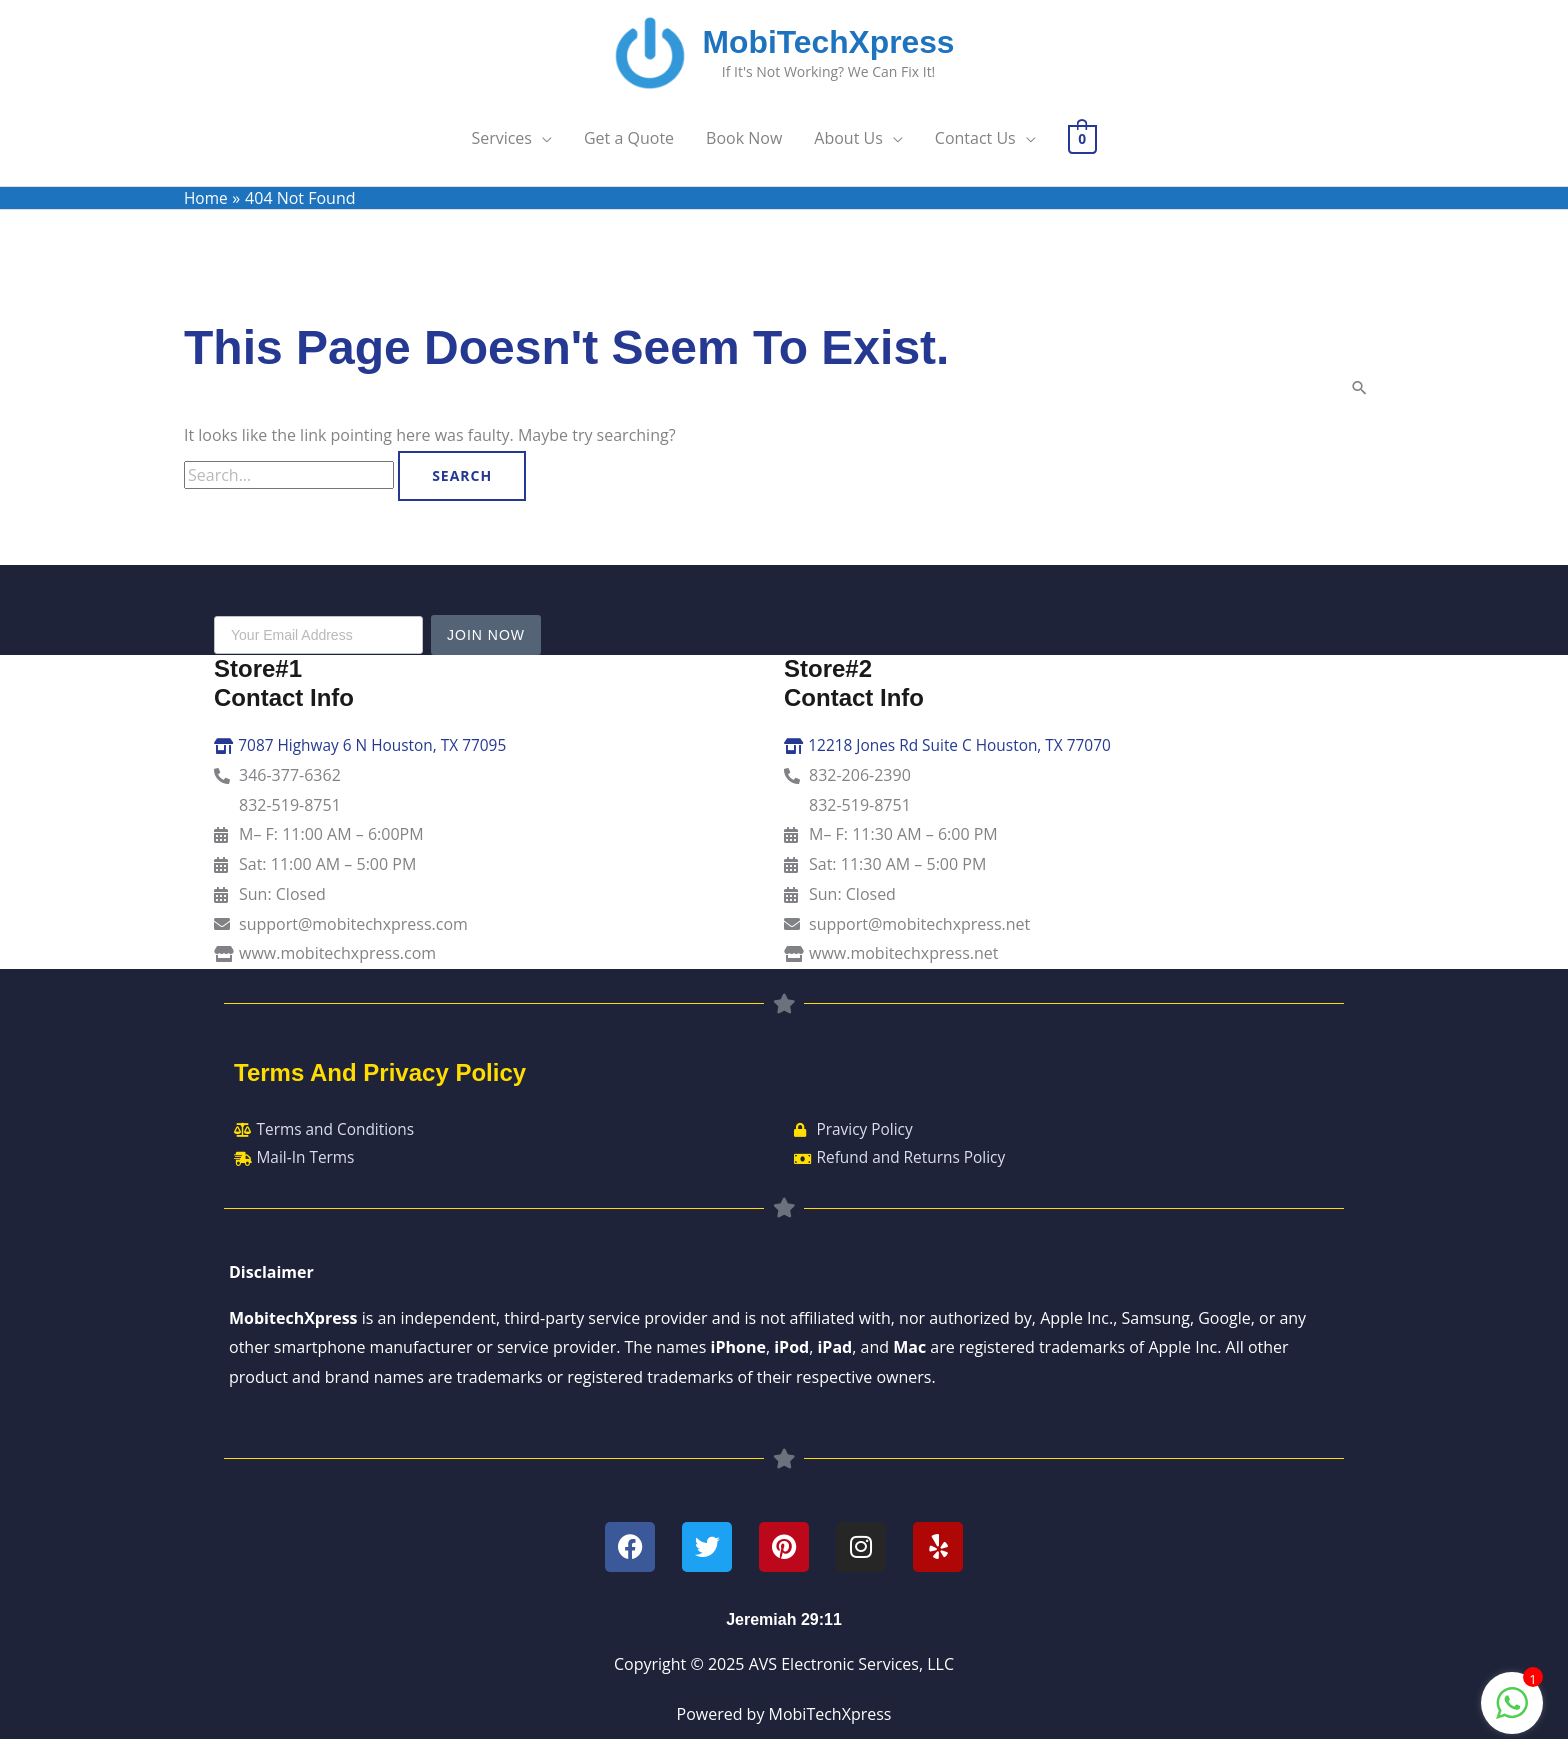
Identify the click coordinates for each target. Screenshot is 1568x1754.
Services (501, 149)
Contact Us (975, 149)
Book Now (744, 149)
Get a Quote (629, 149)
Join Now (486, 646)
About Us (848, 149)
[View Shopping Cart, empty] (1082, 149)
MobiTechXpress (835, 47)
